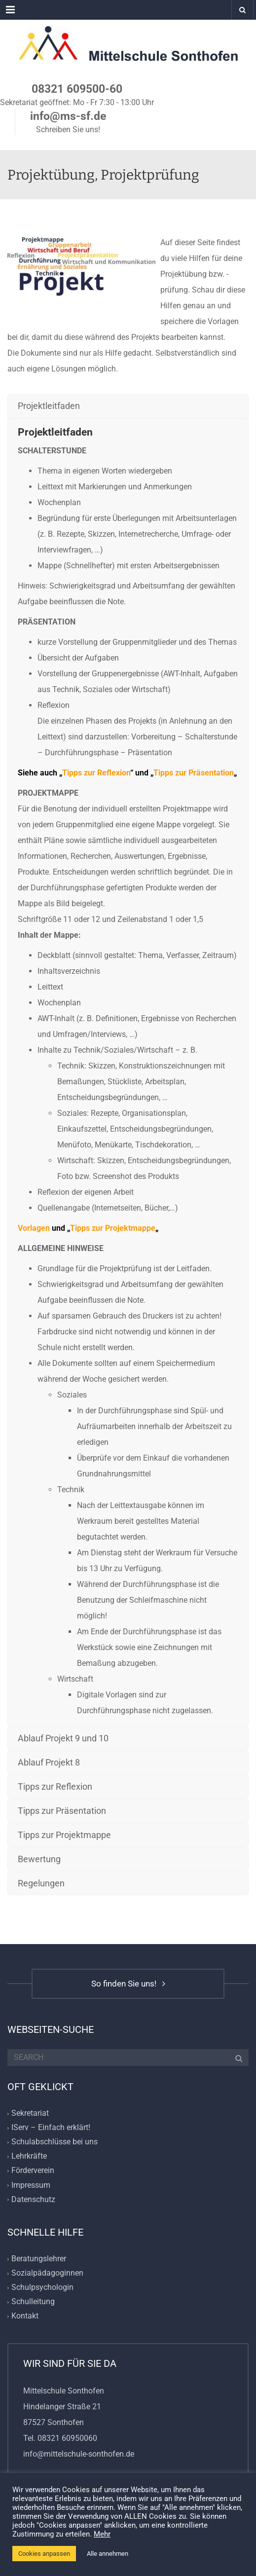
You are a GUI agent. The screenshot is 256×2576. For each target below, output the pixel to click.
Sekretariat (30, 2113)
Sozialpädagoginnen (47, 2273)
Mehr (102, 2534)
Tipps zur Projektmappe (112, 1228)
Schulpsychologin (42, 2287)
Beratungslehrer (38, 2258)
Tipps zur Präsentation (193, 772)
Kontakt (24, 2316)
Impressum (30, 2185)
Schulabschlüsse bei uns (54, 2141)
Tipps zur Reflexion (96, 772)
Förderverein (32, 2170)
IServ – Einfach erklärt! (50, 2127)
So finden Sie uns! (128, 1983)
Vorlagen (34, 1228)
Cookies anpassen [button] (44, 2553)
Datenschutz (33, 2199)
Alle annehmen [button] (107, 2553)
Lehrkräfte (29, 2156)
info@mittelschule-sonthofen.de (78, 2454)
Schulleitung (33, 2302)
